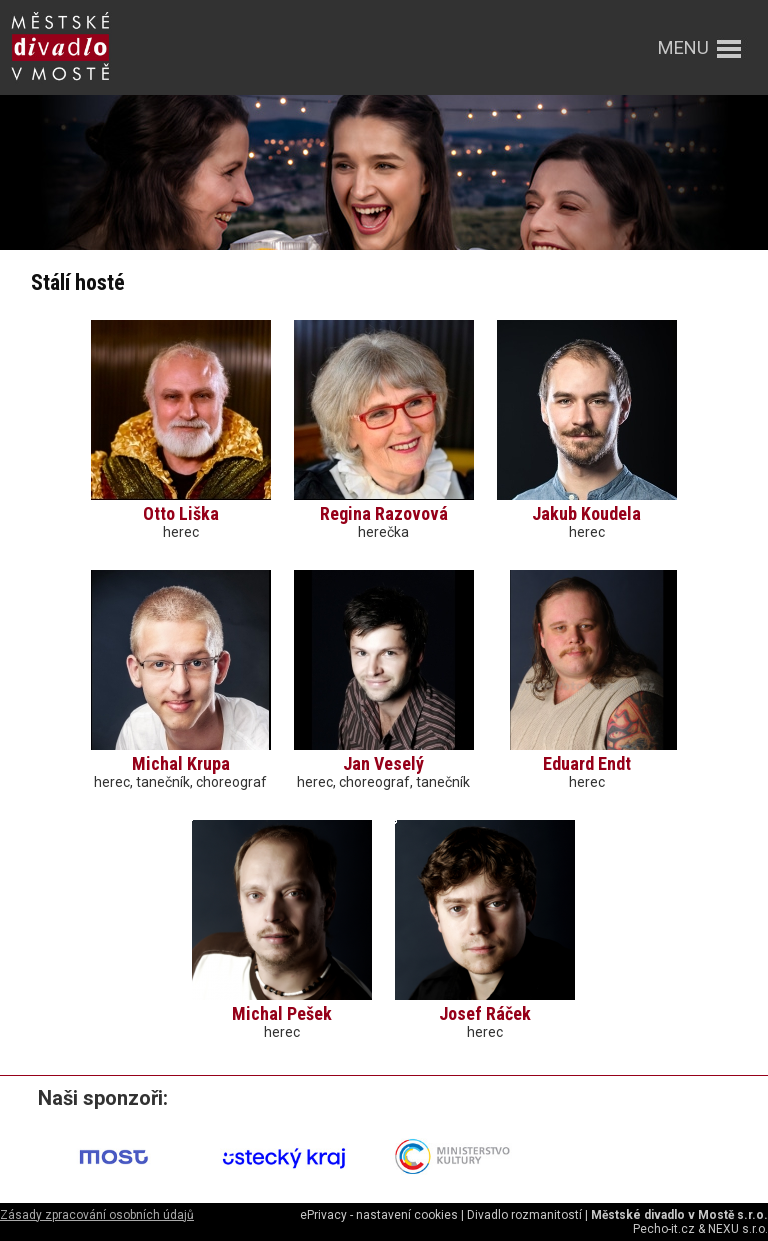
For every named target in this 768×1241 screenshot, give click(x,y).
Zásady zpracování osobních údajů (97, 1215)
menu (683, 47)
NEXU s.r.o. (738, 1229)
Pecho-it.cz (664, 1229)
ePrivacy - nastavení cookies (379, 1215)
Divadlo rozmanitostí (524, 1215)
